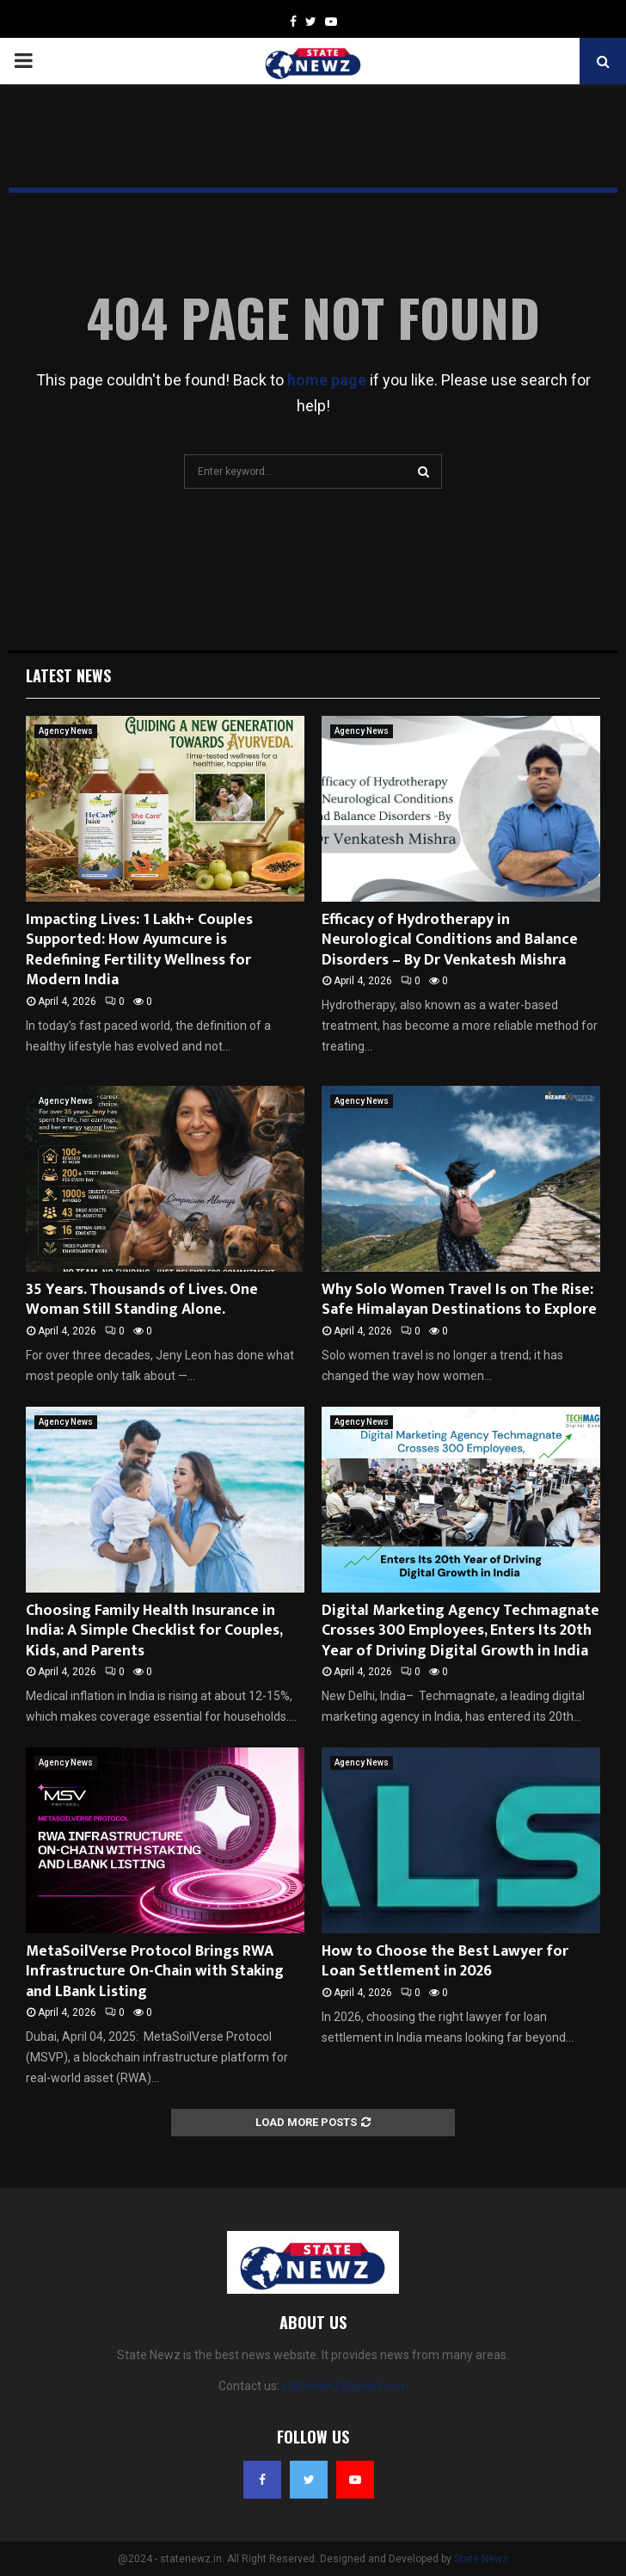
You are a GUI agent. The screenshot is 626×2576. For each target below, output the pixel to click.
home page (326, 380)
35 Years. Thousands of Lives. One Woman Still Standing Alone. (142, 1299)
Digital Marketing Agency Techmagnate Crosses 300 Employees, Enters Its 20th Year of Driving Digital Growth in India (460, 1631)
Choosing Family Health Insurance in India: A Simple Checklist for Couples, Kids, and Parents (154, 1631)
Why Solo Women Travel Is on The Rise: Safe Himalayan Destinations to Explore (459, 1299)
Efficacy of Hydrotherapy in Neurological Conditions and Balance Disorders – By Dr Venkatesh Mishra (450, 940)
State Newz (481, 2559)
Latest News (68, 675)
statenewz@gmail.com (345, 2386)
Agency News (66, 731)
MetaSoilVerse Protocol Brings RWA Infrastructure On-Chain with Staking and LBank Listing (155, 1971)
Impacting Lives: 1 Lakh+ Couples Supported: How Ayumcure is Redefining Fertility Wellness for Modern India (139, 950)
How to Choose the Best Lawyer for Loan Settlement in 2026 (445, 1961)
